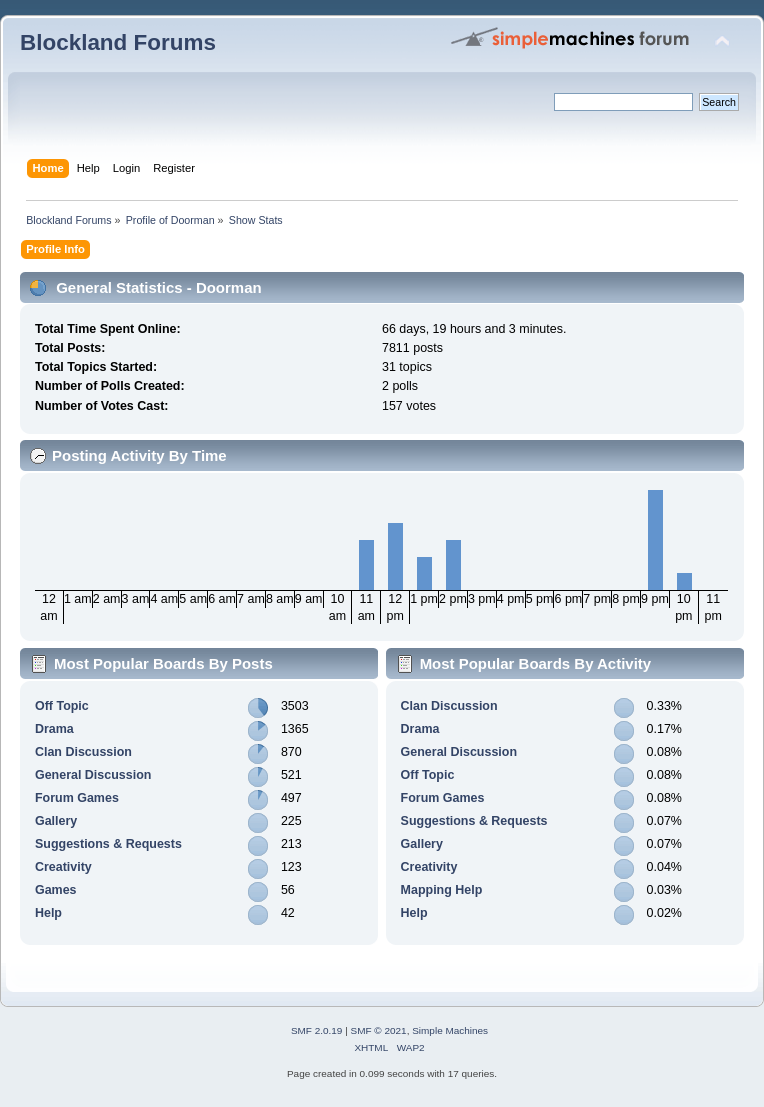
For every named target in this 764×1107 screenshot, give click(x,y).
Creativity (63, 867)
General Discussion (93, 775)
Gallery (56, 821)
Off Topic (62, 706)
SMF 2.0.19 (317, 1030)
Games (56, 890)
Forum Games (77, 798)
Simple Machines (450, 1030)
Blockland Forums (118, 42)
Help (48, 913)
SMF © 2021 (379, 1030)
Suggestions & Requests (108, 844)
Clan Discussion (83, 752)
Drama (54, 729)
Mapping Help (442, 890)
